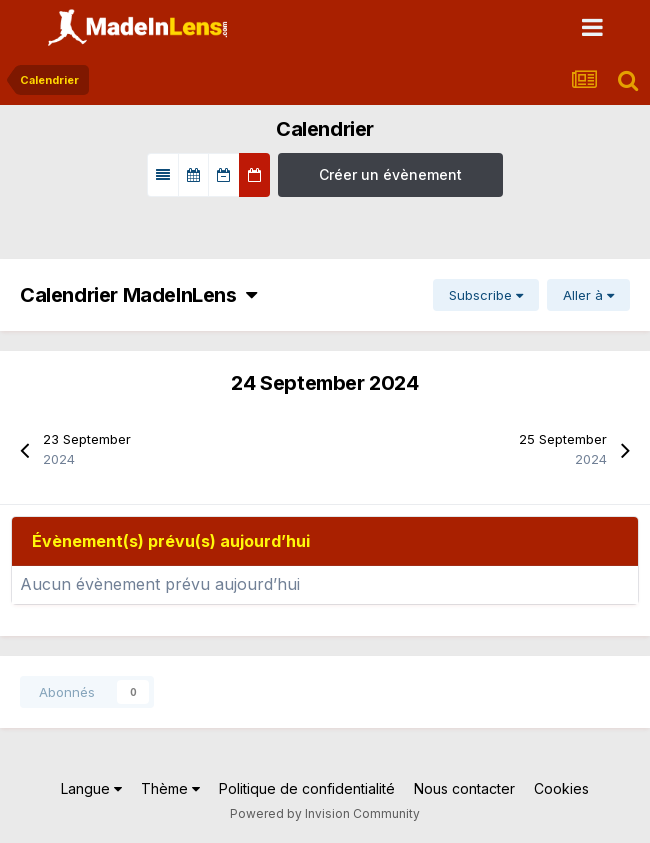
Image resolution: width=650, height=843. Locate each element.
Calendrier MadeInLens (138, 295)
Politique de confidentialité (307, 788)
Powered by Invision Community (325, 813)
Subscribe (486, 295)
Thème (170, 788)
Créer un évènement (390, 174)
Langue (91, 788)
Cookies (561, 788)
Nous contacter (464, 788)
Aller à (588, 295)
